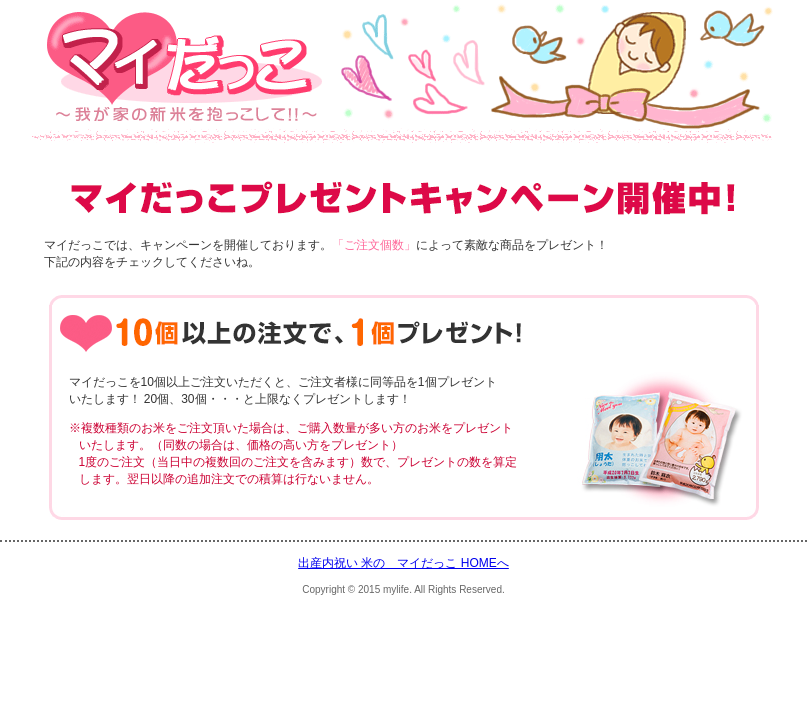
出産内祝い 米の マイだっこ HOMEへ (403, 563)
